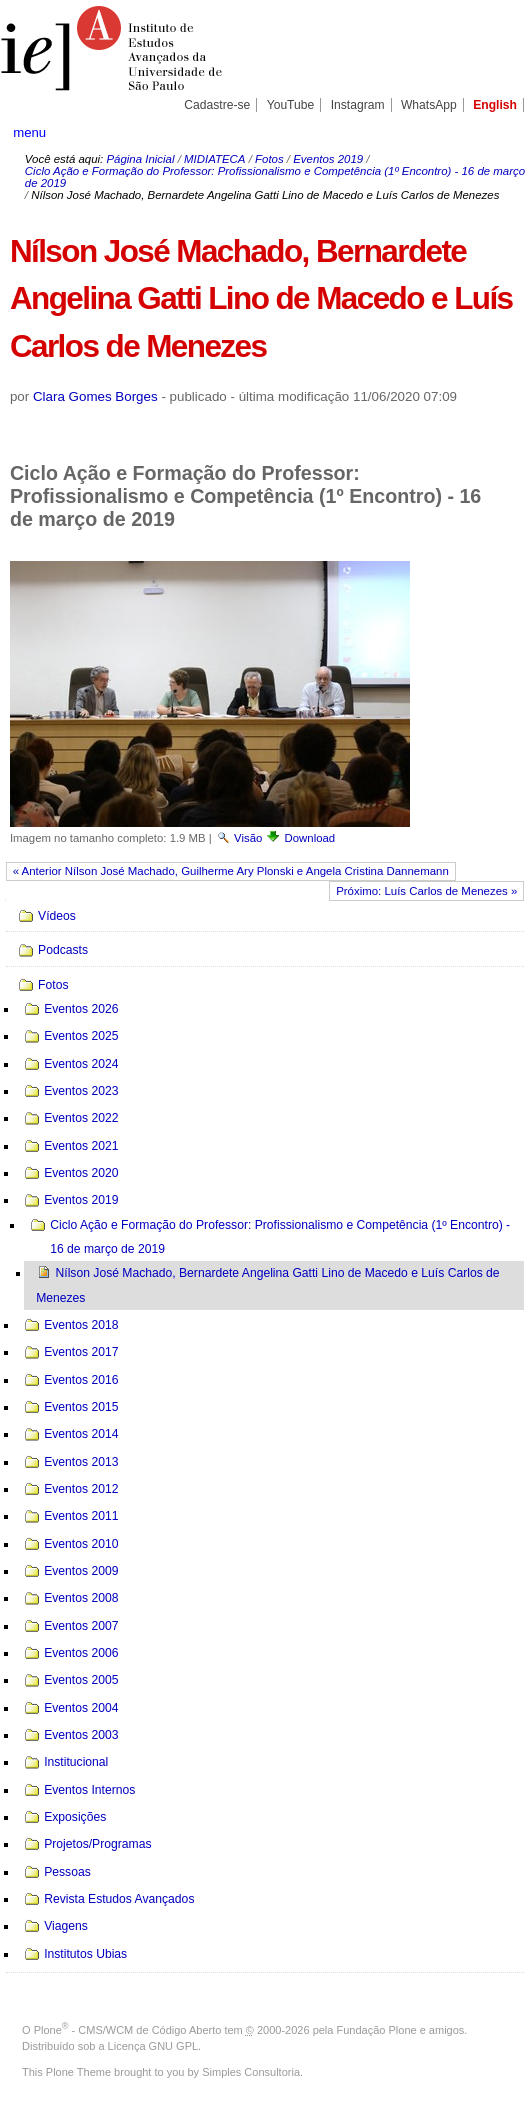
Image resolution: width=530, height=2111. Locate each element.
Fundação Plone (377, 2030)
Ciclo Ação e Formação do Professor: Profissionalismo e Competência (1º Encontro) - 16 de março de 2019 (275, 177)
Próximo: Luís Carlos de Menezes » (426, 891)
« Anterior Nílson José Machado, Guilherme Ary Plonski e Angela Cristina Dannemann (231, 871)
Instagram (358, 105)
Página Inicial (140, 159)
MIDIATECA (214, 159)
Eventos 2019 (328, 159)
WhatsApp (429, 105)
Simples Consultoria (251, 2072)
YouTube (291, 105)
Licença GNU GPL (153, 2046)
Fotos (269, 159)
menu (29, 132)
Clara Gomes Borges (95, 396)
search (493, 132)
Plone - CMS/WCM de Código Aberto (128, 2030)
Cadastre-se (217, 105)
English (495, 105)
